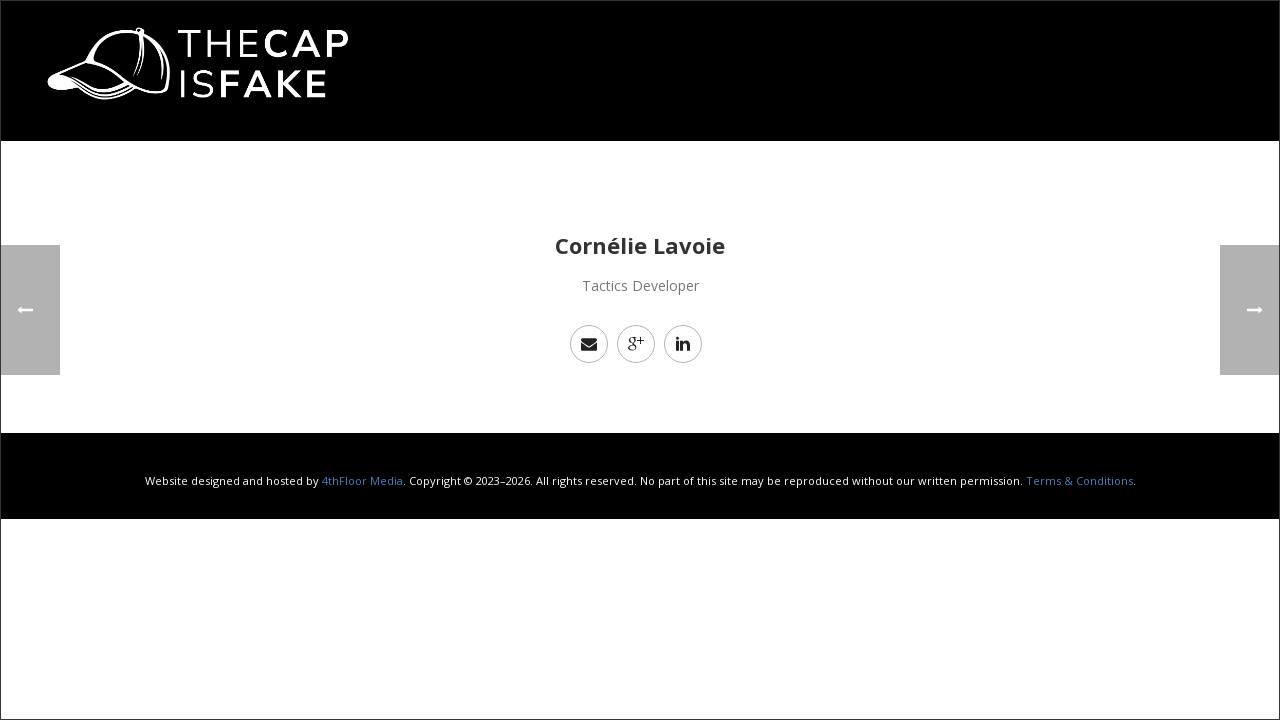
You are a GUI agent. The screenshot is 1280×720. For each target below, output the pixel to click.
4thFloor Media (362, 480)
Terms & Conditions (1079, 480)
